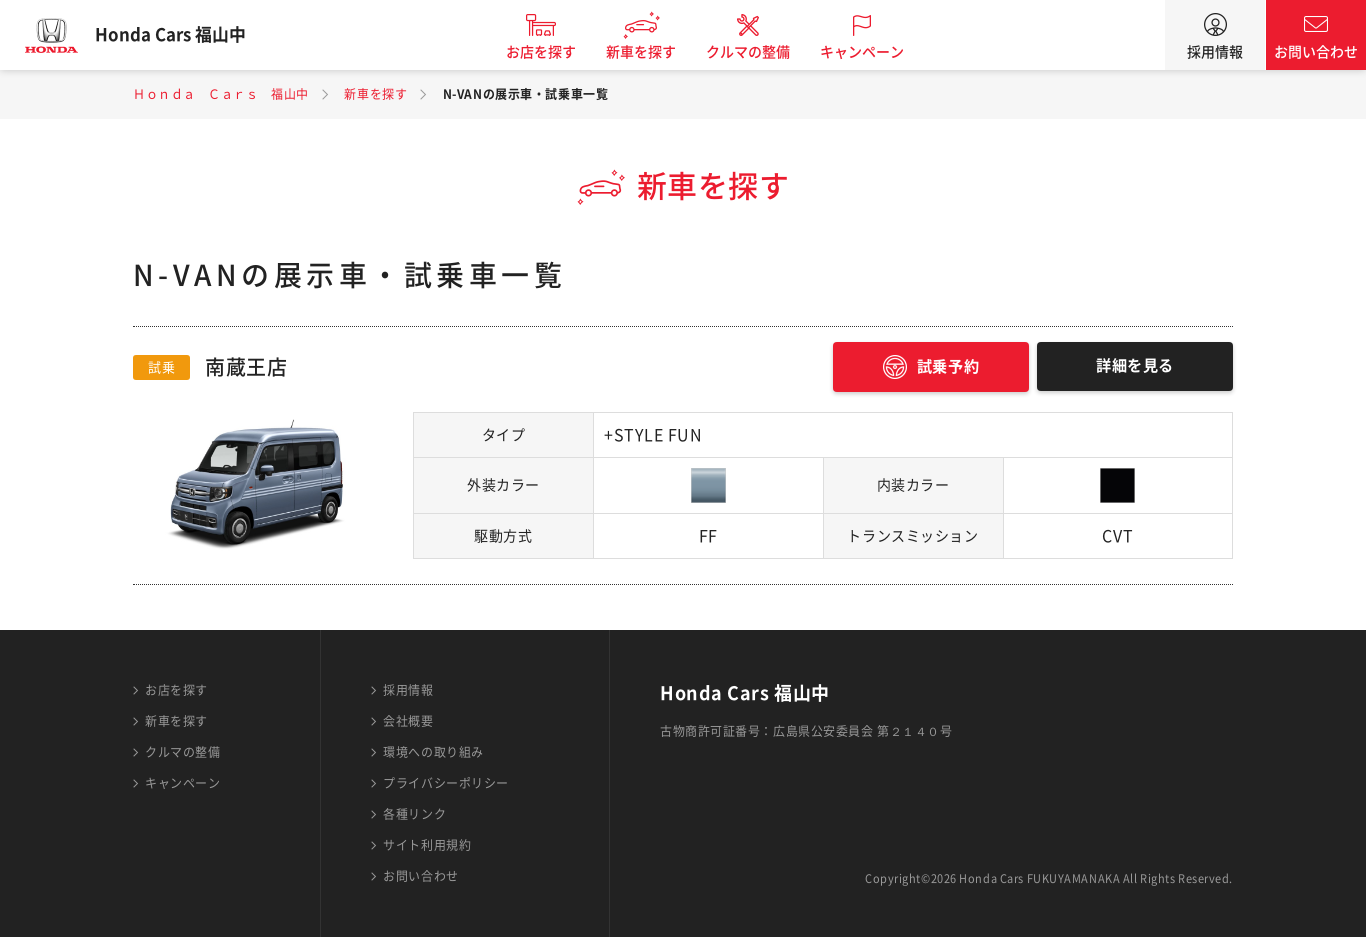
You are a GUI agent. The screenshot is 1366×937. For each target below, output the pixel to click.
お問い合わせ (1316, 52)
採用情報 (1215, 52)
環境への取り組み (433, 752)
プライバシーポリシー (446, 783)
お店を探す (556, 52)
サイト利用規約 (427, 845)
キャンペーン (877, 52)
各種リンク (414, 814)
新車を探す (656, 52)
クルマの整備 (763, 52)
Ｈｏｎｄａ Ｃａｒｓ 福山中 (221, 94)
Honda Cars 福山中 (185, 35)
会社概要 (408, 721)
